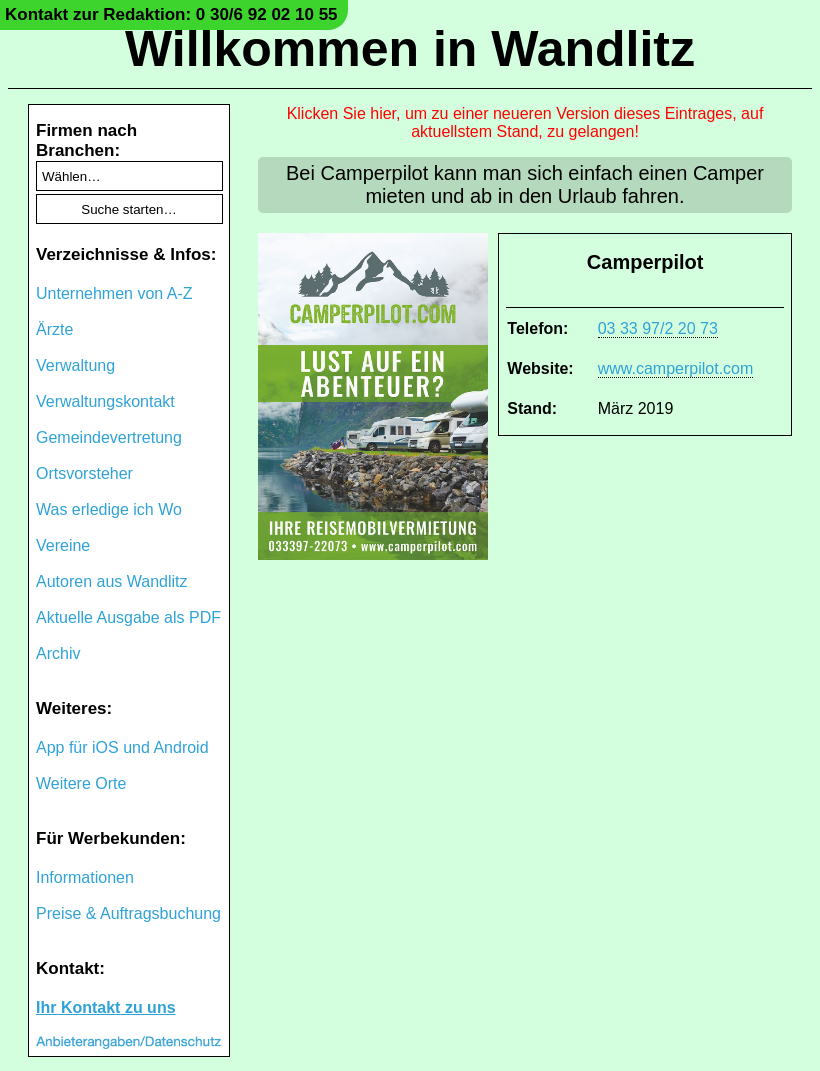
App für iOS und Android (122, 747)
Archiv (58, 653)
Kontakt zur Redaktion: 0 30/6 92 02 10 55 (171, 14)
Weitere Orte (81, 783)
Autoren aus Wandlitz (111, 581)
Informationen (85, 877)
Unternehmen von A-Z (114, 293)
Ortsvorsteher (84, 473)
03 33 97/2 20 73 (658, 328)
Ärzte (54, 329)
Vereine (63, 545)
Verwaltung (75, 365)
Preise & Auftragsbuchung (128, 913)
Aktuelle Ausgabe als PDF (128, 617)
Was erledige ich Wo (109, 509)
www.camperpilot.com (676, 368)
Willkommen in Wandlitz (410, 49)
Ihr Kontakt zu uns (106, 1007)
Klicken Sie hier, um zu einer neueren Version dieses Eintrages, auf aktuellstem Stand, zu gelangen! (525, 122)
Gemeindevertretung (109, 437)
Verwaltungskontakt (105, 401)
